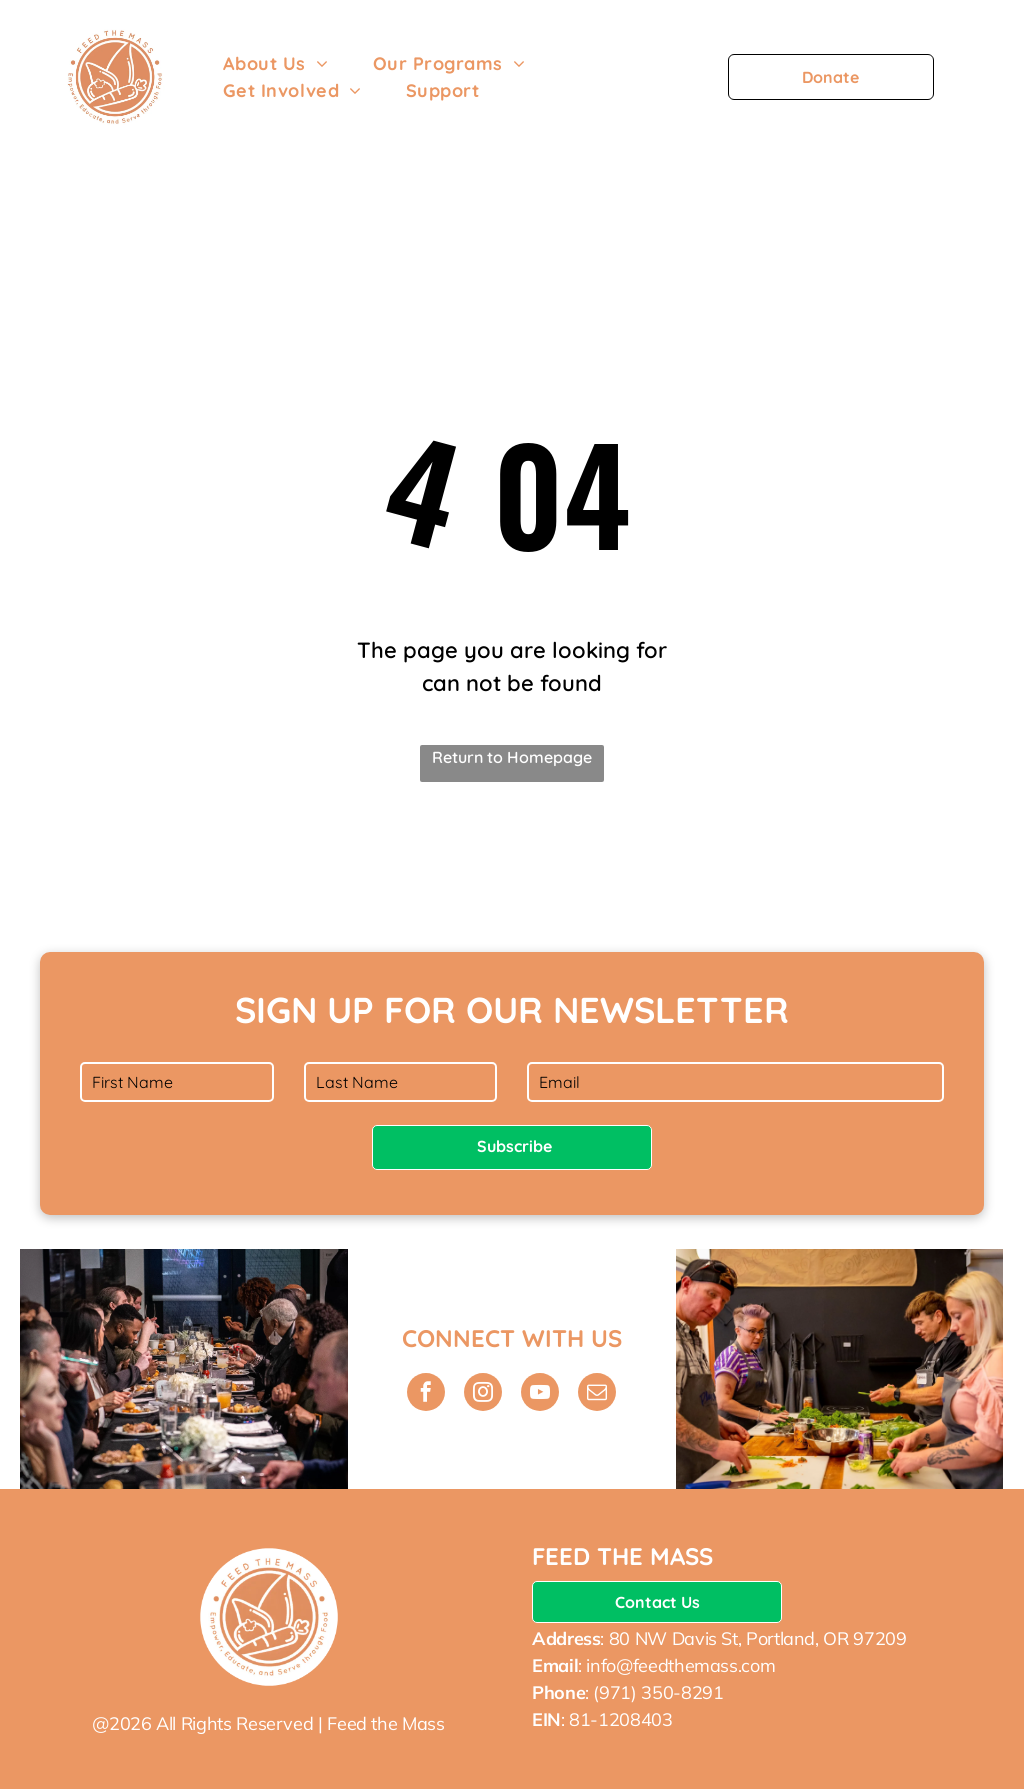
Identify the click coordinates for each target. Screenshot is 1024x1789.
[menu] (980, 77)
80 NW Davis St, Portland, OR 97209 (758, 1638)
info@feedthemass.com (680, 1665)
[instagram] (483, 1394)
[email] (597, 1394)
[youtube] (540, 1394)
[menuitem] (276, 63)
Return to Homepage (512, 757)
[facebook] (426, 1394)
